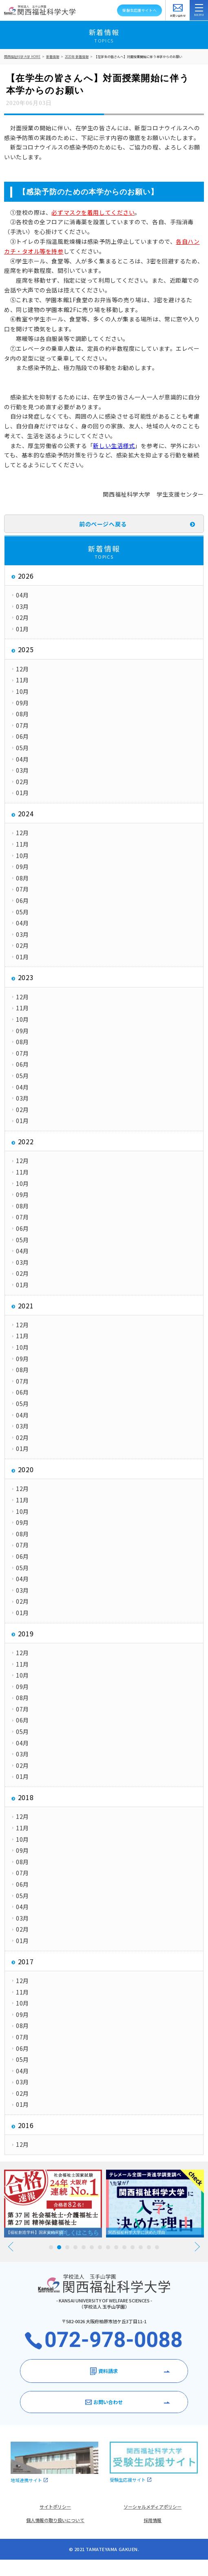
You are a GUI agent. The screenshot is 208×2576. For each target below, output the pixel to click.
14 (157, 2247)
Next (197, 2247)
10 (124, 2247)
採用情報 (153, 2520)
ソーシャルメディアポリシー (152, 2506)
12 (141, 2247)
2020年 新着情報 (77, 56)
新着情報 (52, 56)
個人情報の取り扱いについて (55, 2520)
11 (133, 2247)
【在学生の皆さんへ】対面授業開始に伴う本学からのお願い (138, 56)
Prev (10, 2247)
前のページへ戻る (102, 524)
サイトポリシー (55, 2506)
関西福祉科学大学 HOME (22, 56)
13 (149, 2247)
